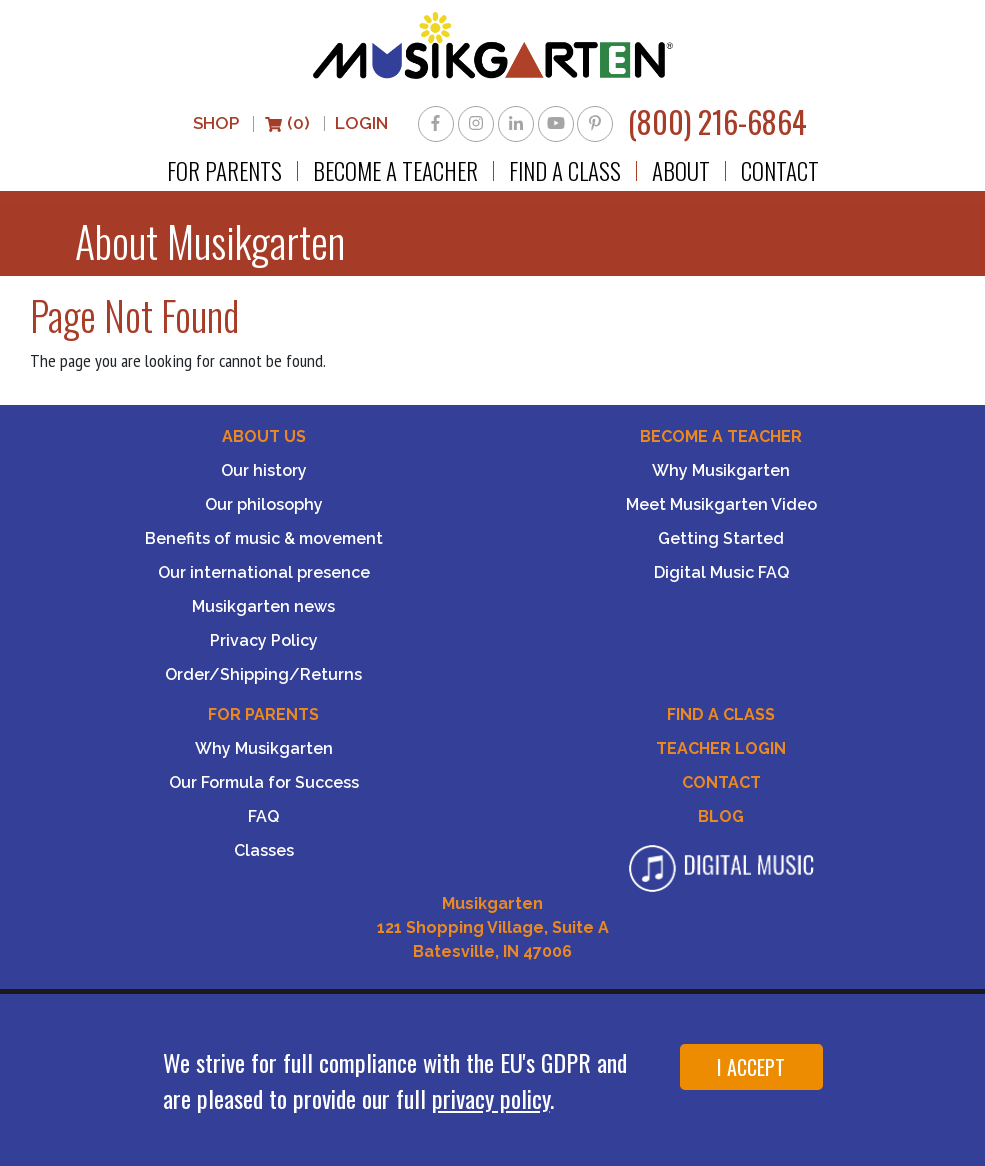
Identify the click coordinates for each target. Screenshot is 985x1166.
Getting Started (721, 538)
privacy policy (491, 1098)
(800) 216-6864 (717, 121)
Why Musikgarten (721, 470)
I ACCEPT (751, 1067)
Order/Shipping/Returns (263, 674)
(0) (287, 123)
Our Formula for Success (264, 782)
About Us (264, 436)
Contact (780, 171)
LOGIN (361, 123)
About (681, 171)
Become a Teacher (395, 171)
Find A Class (721, 714)
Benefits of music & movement (264, 538)
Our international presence (264, 572)
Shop (216, 123)
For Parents (224, 171)
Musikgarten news (263, 606)
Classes (264, 850)
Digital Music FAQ (721, 572)
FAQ (263, 816)
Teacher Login (721, 748)
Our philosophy (264, 504)
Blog (721, 816)
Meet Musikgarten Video (721, 504)
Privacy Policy (264, 640)
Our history (264, 470)
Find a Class (565, 171)
